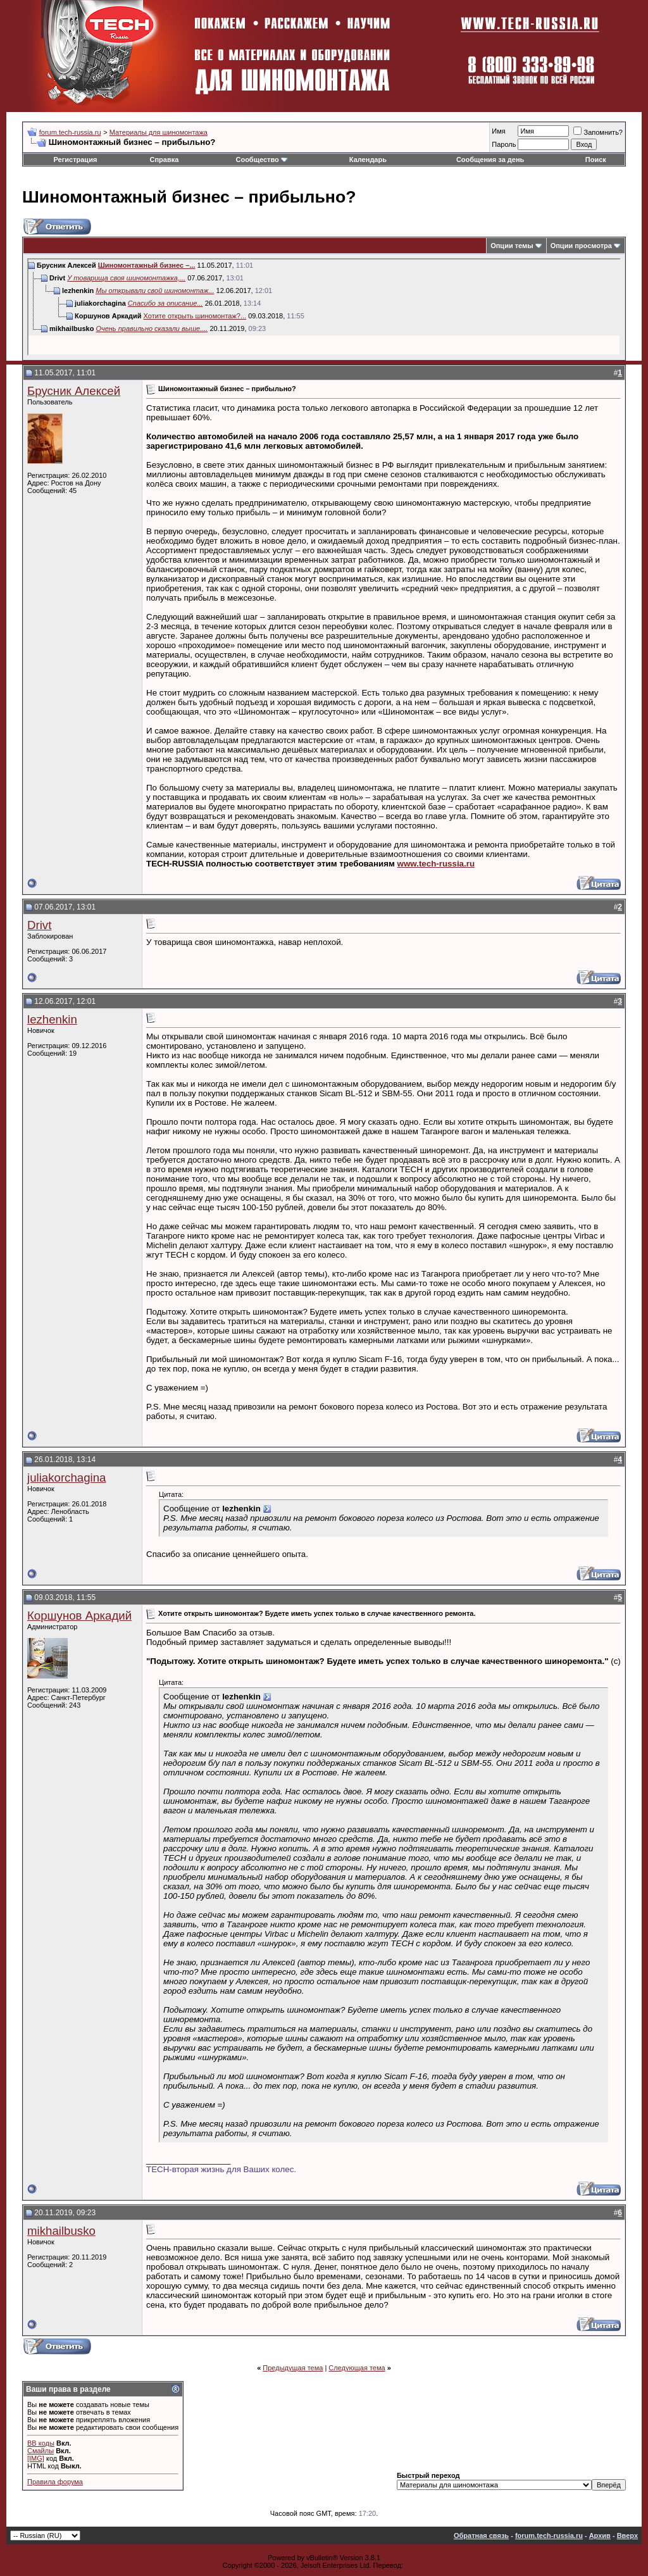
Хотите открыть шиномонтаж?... (195, 316)
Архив (600, 2535)
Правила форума (55, 2481)
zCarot (415, 2565)
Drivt (39, 925)
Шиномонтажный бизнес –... (147, 265)
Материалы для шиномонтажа (158, 132)
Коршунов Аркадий (79, 1615)
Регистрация (75, 159)
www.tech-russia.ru (436, 863)
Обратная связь (481, 2535)
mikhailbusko (61, 2230)
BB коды (40, 2443)
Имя (498, 131)
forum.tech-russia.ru (70, 132)
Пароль (504, 144)
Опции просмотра (581, 245)
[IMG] (35, 2458)
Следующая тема (356, 2368)
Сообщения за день (490, 159)
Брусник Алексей (73, 390)
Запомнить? (598, 132)
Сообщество (261, 159)
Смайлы (40, 2450)
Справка (164, 159)
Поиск (595, 159)
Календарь (368, 159)
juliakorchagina (66, 1477)
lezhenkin (52, 1019)
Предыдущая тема (293, 2368)
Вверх (627, 2535)
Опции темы (511, 245)
